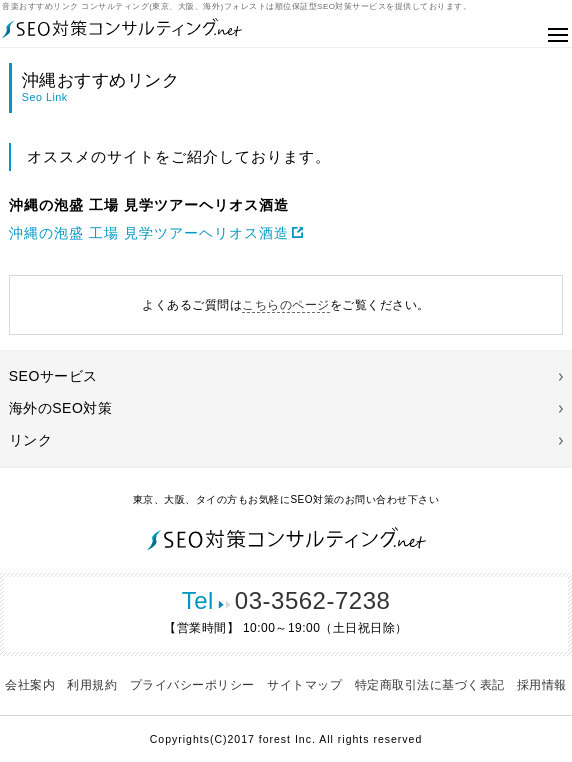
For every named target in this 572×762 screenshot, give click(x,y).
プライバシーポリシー (192, 685)
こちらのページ (286, 305)
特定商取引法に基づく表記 (430, 685)
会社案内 (30, 685)
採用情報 (542, 685)
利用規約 (92, 685)
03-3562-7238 (286, 600)
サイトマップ (304, 685)
